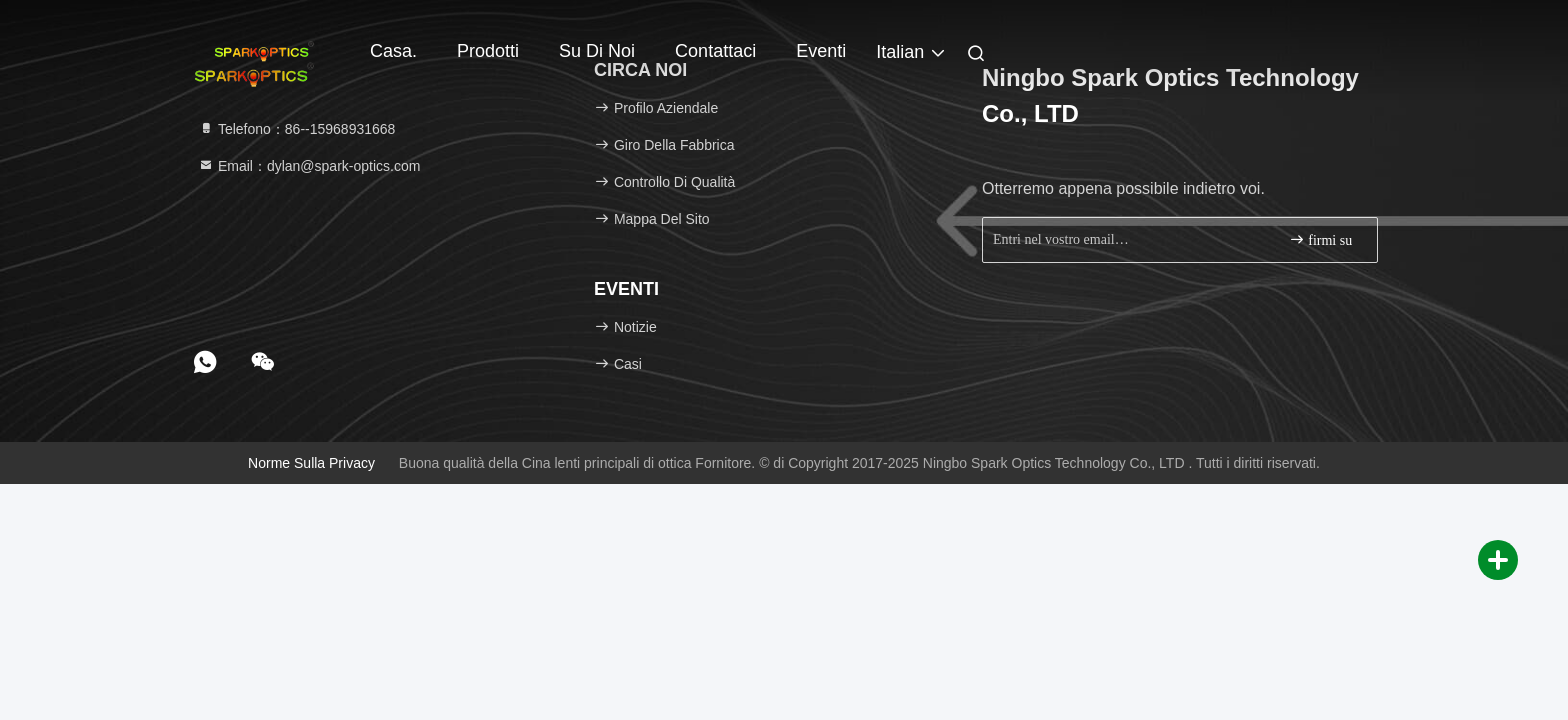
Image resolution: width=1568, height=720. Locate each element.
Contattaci (715, 51)
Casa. (393, 51)
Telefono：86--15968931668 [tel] (296, 129)
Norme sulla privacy (311, 463)
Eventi (821, 51)
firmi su (1320, 239)
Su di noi (597, 51)
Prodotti (488, 51)
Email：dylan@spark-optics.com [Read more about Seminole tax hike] (309, 166)
